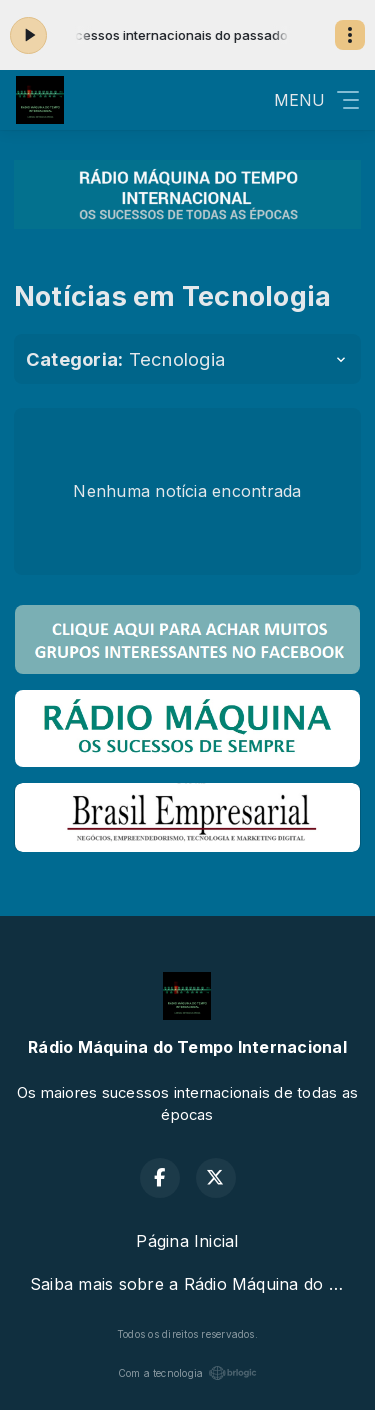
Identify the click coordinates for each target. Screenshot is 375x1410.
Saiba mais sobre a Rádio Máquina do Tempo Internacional (195, 1284)
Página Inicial (187, 1241)
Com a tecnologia (188, 1373)
